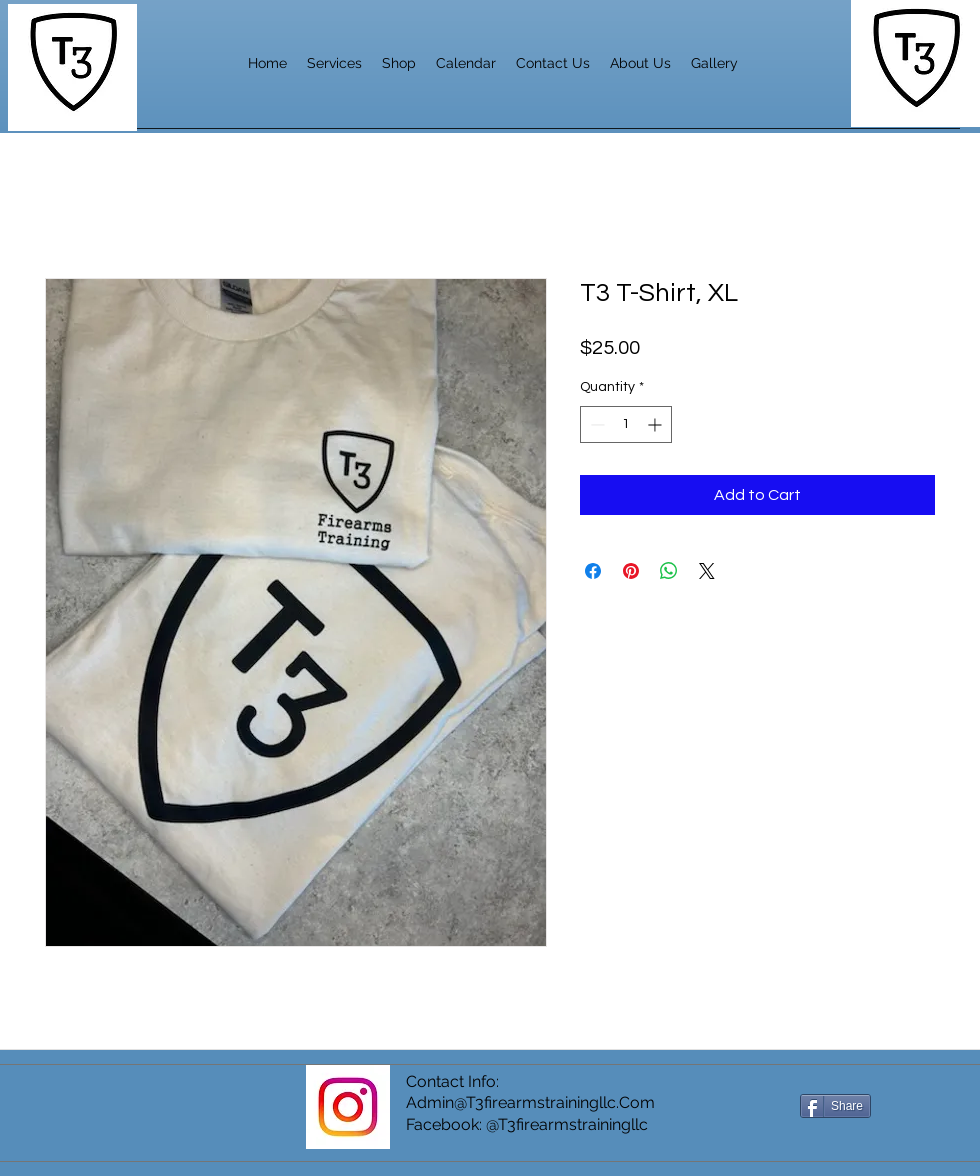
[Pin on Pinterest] (631, 571)
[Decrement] (595, 424)
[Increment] (656, 424)
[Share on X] (707, 571)
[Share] (835, 1106)
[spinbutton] (626, 424)
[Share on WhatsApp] (669, 571)
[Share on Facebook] (593, 571)
